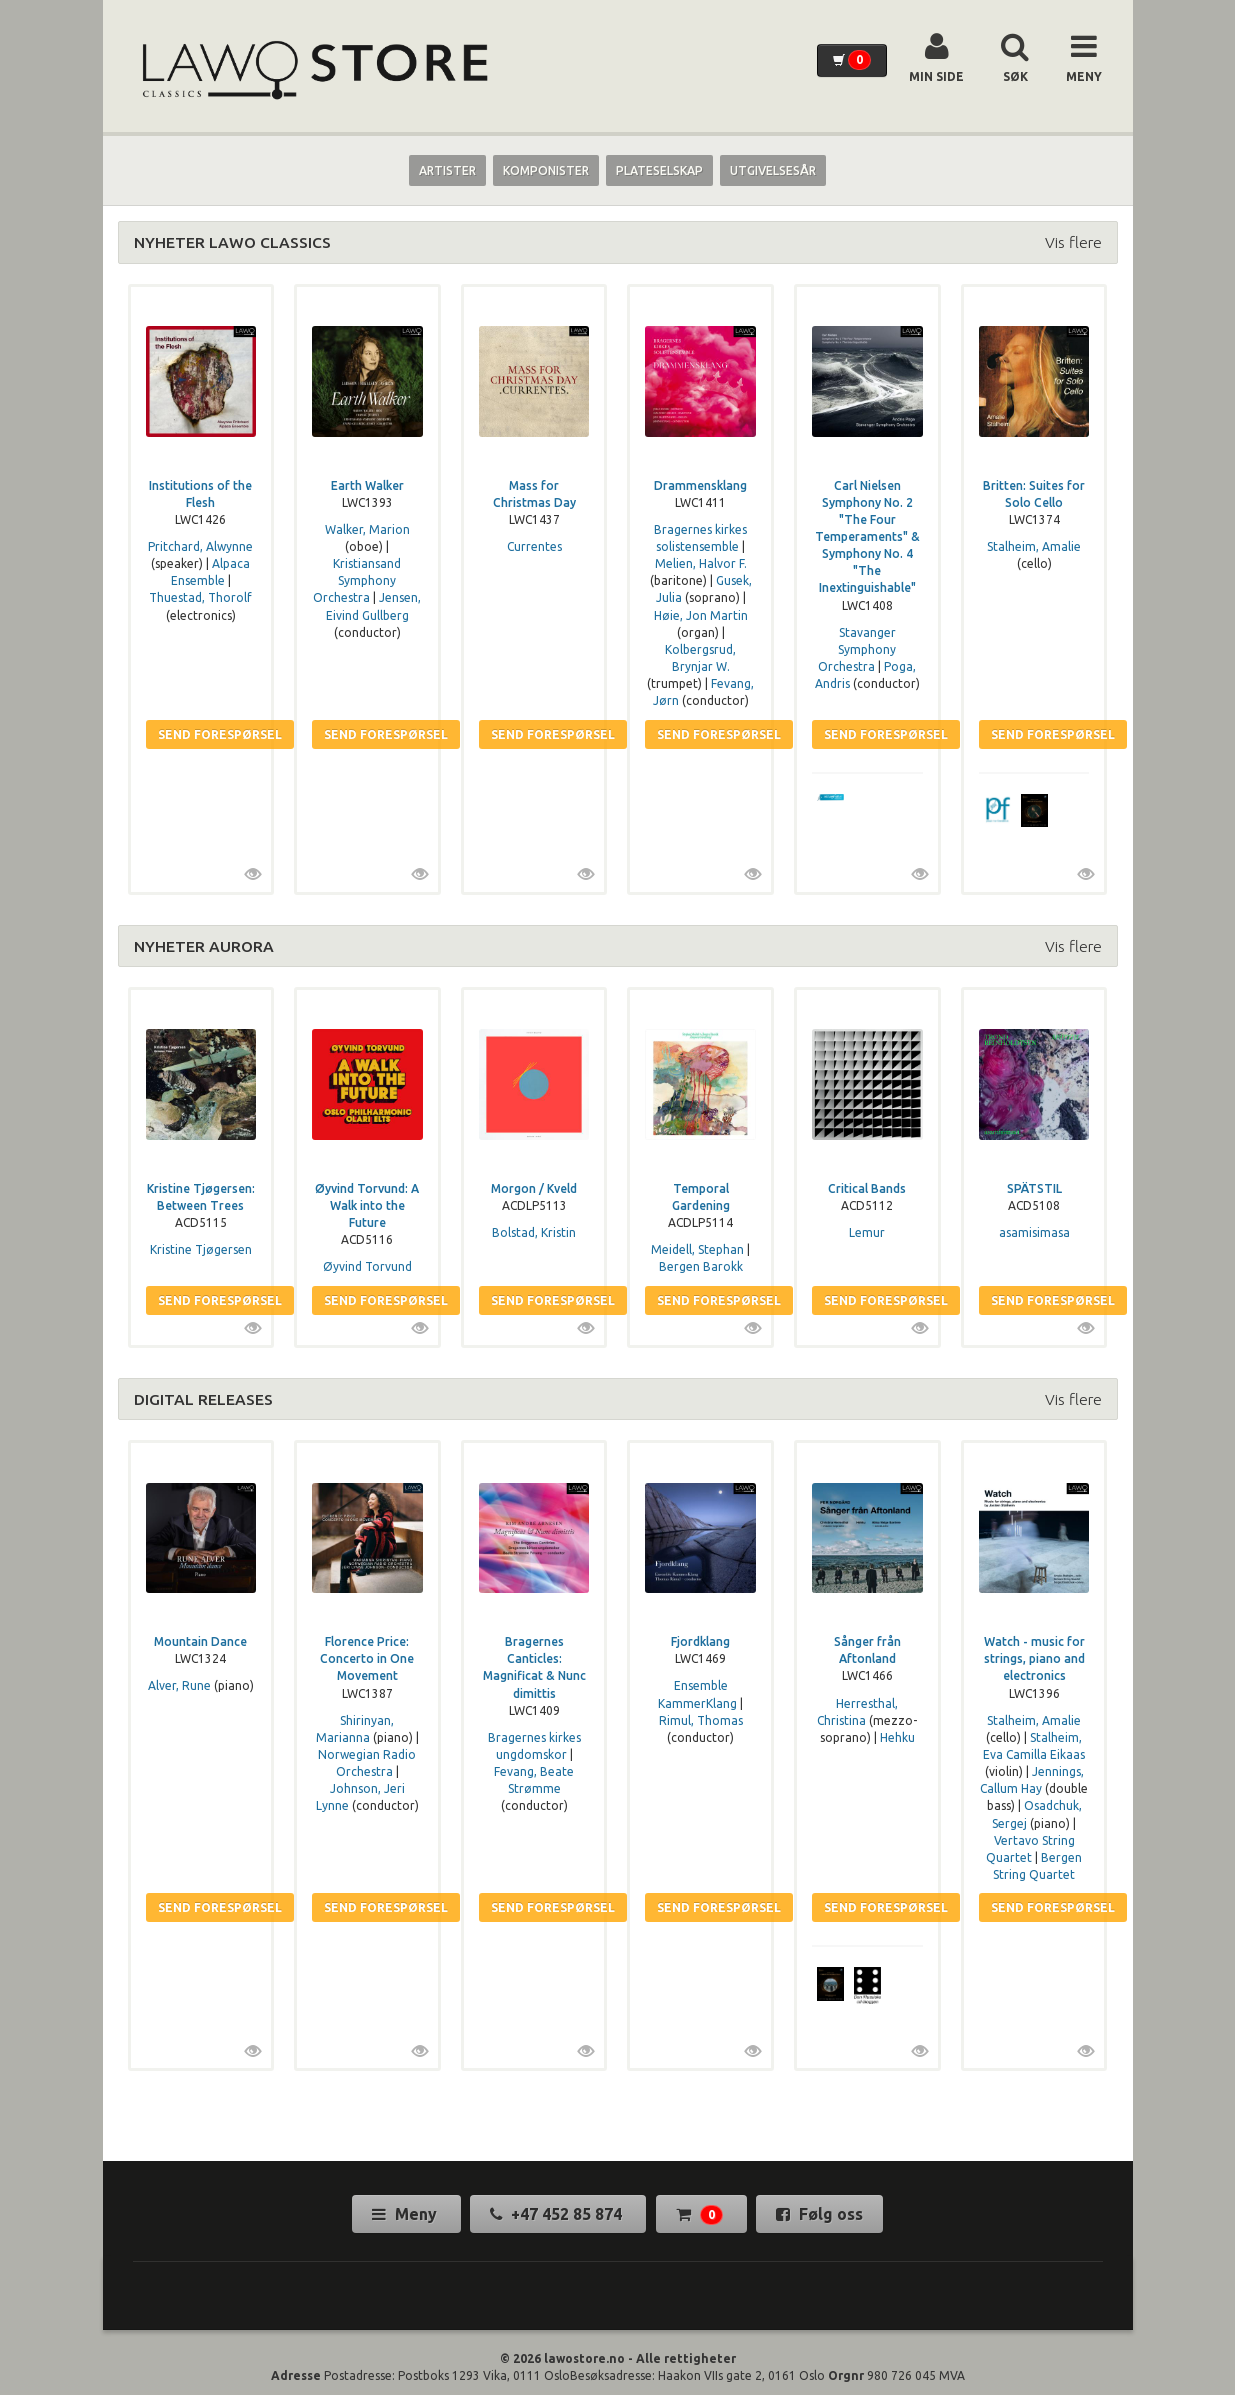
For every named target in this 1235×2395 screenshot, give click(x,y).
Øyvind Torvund (367, 1266)
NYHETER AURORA (204, 946)
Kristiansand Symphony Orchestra (357, 580)
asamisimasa (1034, 1232)
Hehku (897, 1737)
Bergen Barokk (701, 1266)
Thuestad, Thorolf (200, 597)
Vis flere (1073, 242)
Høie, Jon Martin (701, 615)
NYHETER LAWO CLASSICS (232, 242)
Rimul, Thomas (701, 1720)
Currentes (534, 546)
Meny (406, 2214)
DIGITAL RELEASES (203, 1399)
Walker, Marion (367, 529)
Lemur (867, 1232)
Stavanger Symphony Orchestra (857, 649)
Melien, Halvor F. (701, 563)
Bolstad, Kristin (534, 1232)
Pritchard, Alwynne (200, 546)
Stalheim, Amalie (1034, 546)
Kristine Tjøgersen (201, 1249)
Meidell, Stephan (697, 1249)
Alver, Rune (179, 1685)
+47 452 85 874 (558, 2214)
